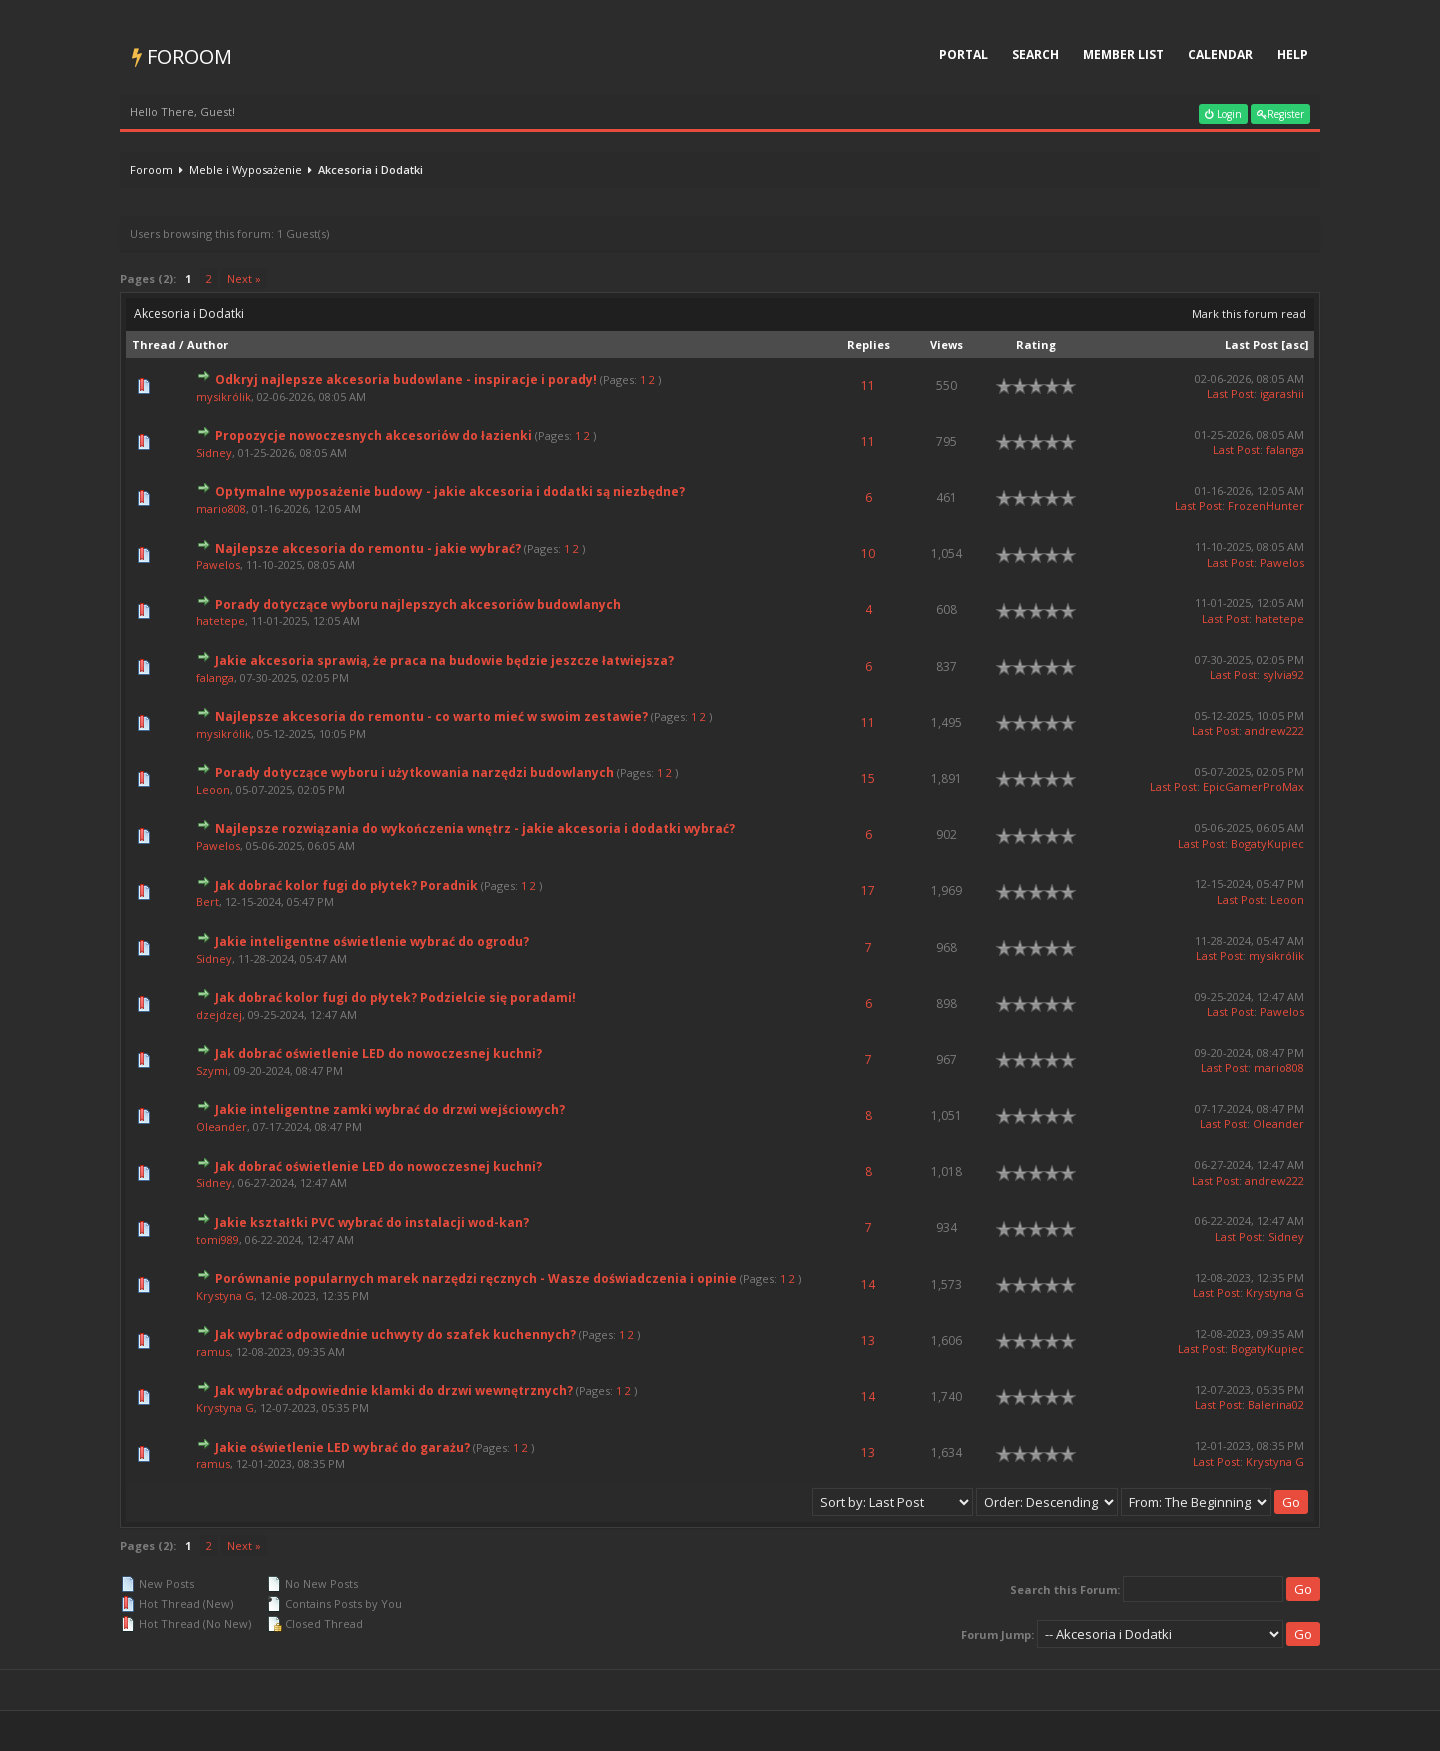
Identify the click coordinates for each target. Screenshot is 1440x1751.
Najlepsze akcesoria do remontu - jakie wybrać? (368, 548)
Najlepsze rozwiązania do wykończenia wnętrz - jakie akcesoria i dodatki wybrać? (475, 828)
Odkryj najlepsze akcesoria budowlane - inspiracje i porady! (406, 379)
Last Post (1251, 344)
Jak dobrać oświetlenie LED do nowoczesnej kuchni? (378, 1053)
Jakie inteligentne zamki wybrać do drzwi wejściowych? (390, 1109)
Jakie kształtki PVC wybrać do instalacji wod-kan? (372, 1222)
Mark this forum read (1249, 313)
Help (1292, 54)
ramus (213, 1351)
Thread (154, 344)
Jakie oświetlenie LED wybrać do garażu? (342, 1447)
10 (868, 553)
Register (1280, 114)
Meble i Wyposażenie (245, 169)
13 (868, 1340)
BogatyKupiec (1267, 843)
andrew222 (1274, 730)
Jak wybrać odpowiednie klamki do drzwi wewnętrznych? (394, 1390)
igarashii (1282, 393)
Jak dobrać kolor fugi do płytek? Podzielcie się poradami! (395, 997)
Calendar (1220, 54)
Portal (963, 54)
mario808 (221, 508)
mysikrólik (223, 396)
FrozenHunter (1266, 505)
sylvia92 (1283, 674)
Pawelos (218, 564)
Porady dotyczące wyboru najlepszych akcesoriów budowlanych (418, 604)
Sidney (214, 452)
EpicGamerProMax (1253, 786)
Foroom (182, 56)
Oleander (221, 1126)
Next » (244, 278)
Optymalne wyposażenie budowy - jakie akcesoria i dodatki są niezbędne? (450, 491)
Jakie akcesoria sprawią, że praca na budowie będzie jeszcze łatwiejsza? (444, 660)
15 (868, 778)
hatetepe (220, 620)
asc (1295, 344)
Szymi (212, 1070)
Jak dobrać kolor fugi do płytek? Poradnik (346, 885)
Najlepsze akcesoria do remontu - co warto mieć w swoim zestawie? (431, 716)
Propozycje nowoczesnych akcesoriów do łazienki (373, 435)
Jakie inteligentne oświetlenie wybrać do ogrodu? (372, 941)
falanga (1285, 449)
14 (868, 1284)
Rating (1036, 344)
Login (1223, 114)
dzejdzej (219, 1014)
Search (1035, 54)
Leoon (213, 789)
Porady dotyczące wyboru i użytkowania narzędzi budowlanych (414, 772)
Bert (207, 901)
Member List (1123, 54)
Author (207, 344)
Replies (868, 344)
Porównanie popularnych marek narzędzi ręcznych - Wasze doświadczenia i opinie (476, 1278)
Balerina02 (1276, 1404)
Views (946, 344)
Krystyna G (225, 1295)
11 (868, 385)
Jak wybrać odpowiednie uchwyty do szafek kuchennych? (395, 1334)
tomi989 (217, 1239)
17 (868, 890)
